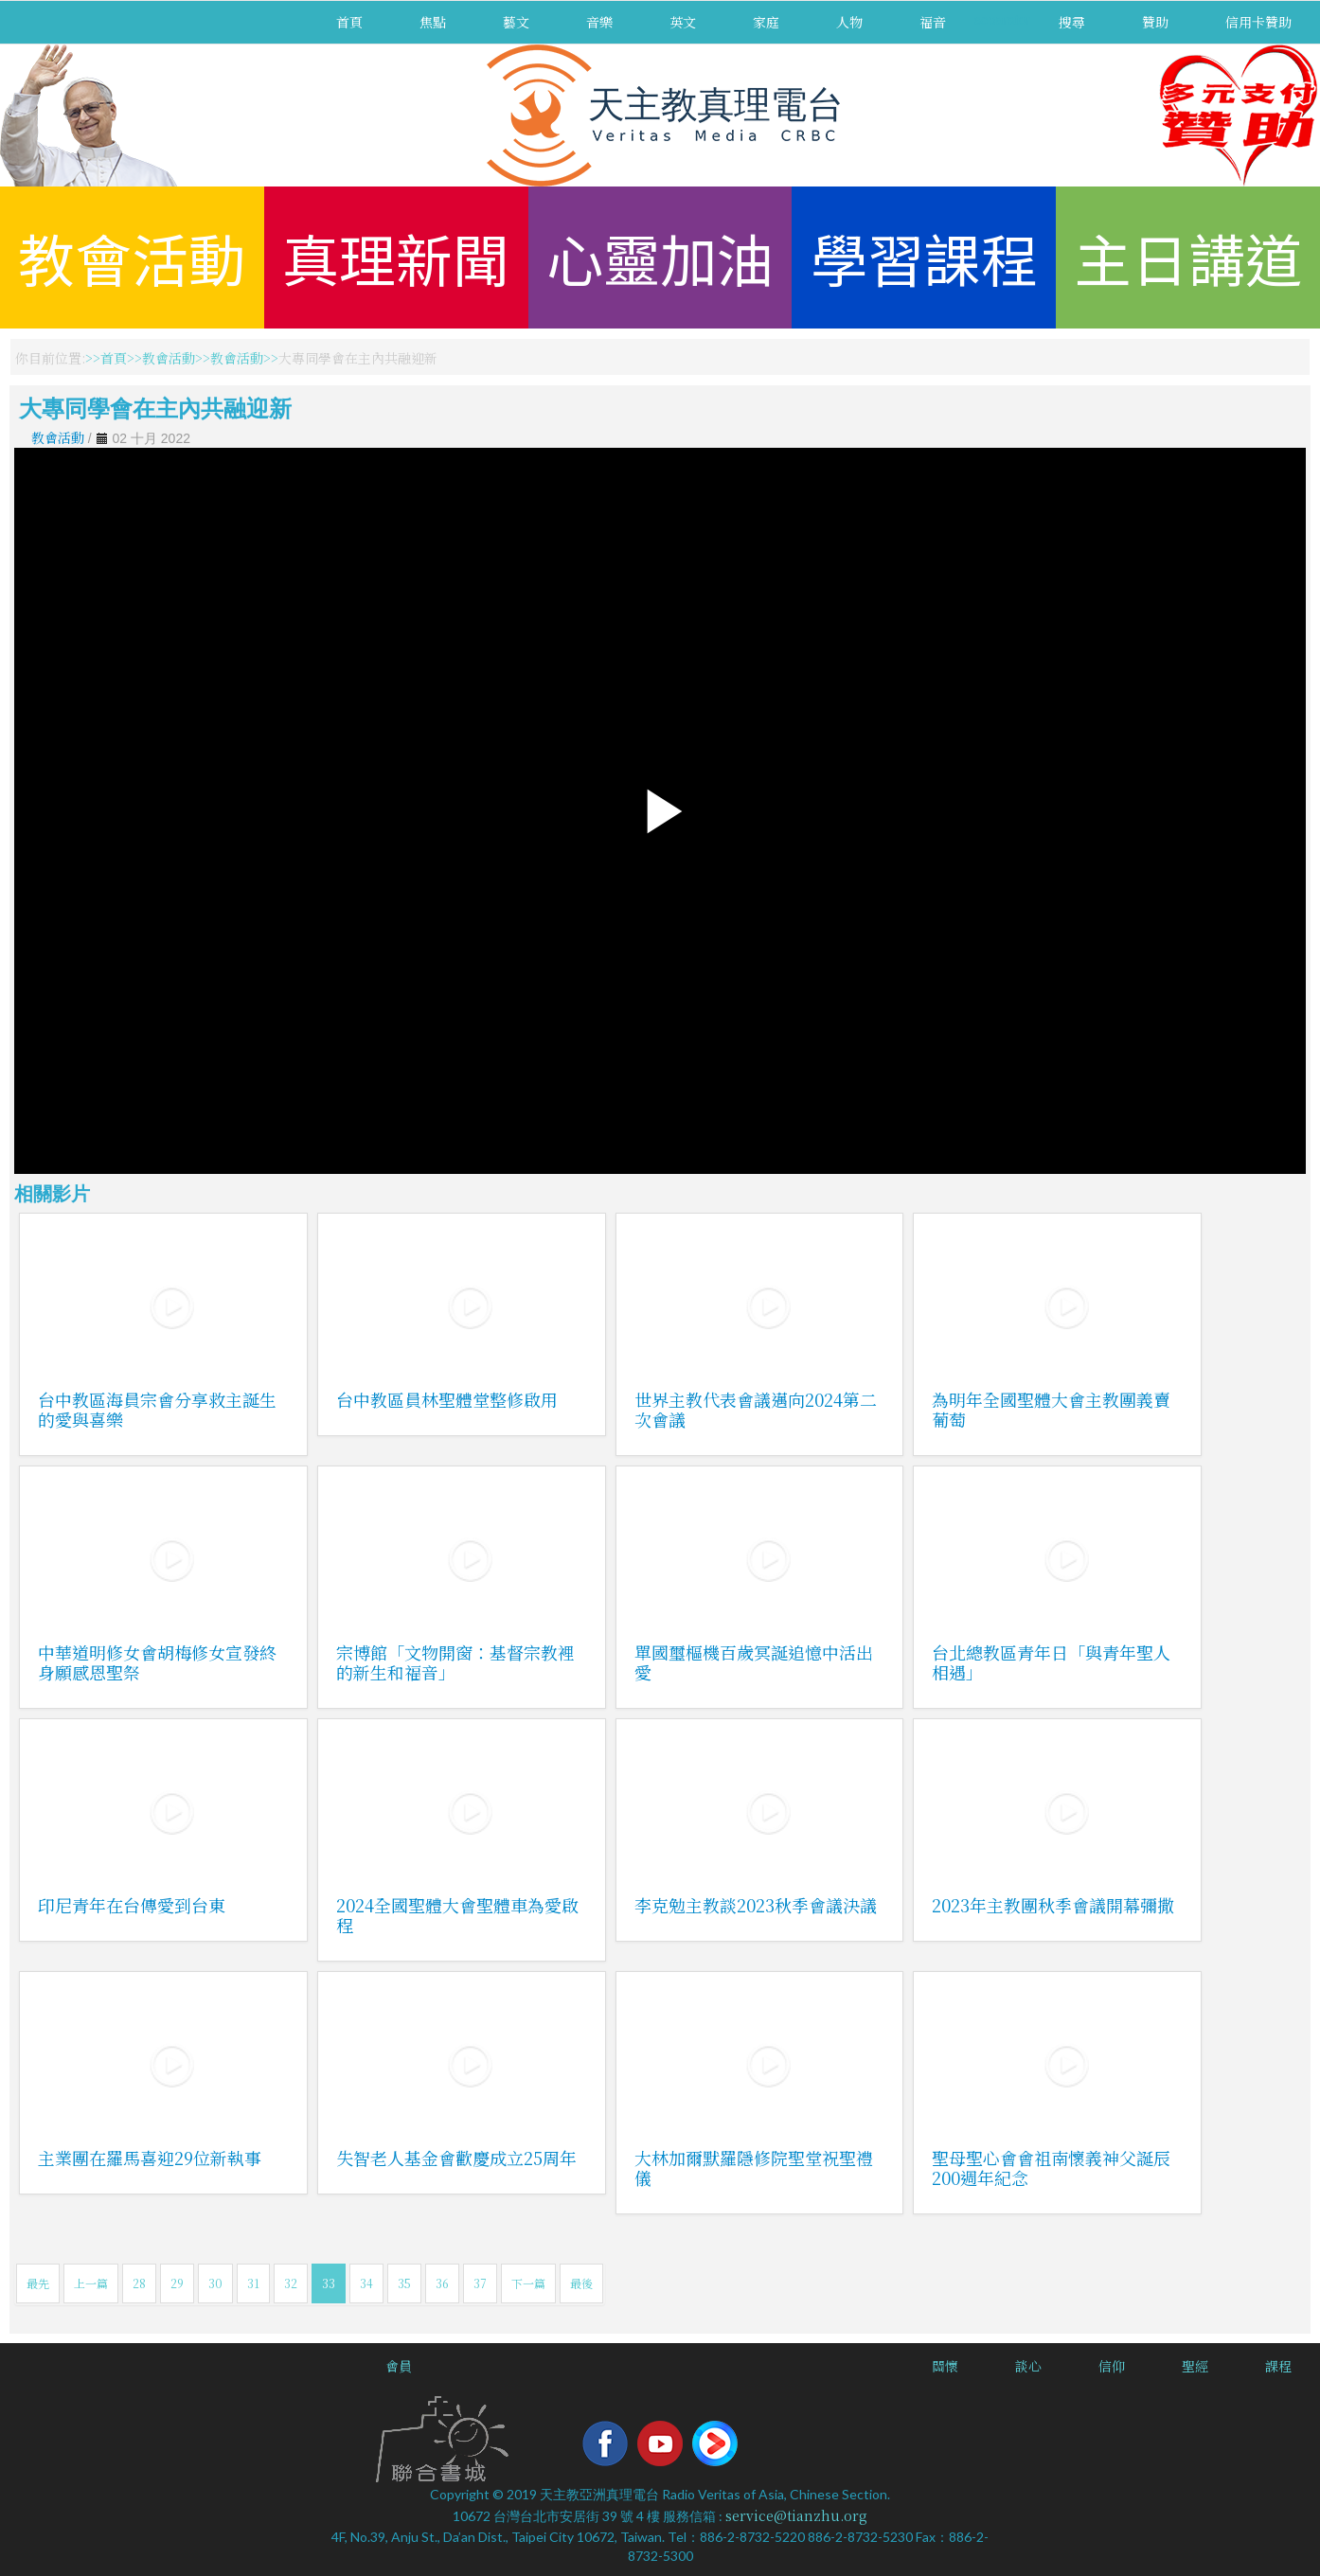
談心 (1028, 2365)
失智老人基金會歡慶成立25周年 (456, 2157)
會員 (398, 2365)
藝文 (516, 21)
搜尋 (1072, 21)
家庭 (766, 21)
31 (253, 2283)
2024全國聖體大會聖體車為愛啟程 (457, 1914)
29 (177, 2283)
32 (290, 2283)
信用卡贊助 (1258, 21)
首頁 (349, 21)
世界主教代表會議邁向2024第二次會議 (755, 1409)
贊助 (1155, 21)
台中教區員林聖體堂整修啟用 (447, 1399)
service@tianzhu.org (796, 2515)
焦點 (432, 21)
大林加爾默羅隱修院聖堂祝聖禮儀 (753, 2167)
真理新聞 (395, 257)
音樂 (599, 21)
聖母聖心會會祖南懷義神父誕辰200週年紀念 (1051, 2167)
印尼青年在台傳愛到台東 (131, 1904)
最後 (581, 2283)
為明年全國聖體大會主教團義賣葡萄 (1051, 1409)
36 (442, 2283)
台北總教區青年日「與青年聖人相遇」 (1051, 1662)
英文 (682, 21)
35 (404, 2283)
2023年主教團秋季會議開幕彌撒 (1053, 1904)
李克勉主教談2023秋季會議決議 (755, 1904)
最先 (38, 2283)
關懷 (945, 2365)
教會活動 (131, 257)
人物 (849, 21)
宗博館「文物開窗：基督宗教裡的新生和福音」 (455, 1662)
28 (139, 2283)
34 (366, 2283)
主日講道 (1188, 257)
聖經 (1195, 2365)
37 (480, 2283)
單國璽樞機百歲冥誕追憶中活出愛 (753, 1662)
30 (215, 2283)
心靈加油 (660, 257)
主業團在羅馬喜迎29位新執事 (149, 2157)
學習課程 (924, 257)
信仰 (1111, 2365)
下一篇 (528, 2283)
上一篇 (91, 2283)
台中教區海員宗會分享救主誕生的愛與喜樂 (157, 1409)
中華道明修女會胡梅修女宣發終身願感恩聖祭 (157, 1662)
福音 (932, 21)
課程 (1278, 2365)
